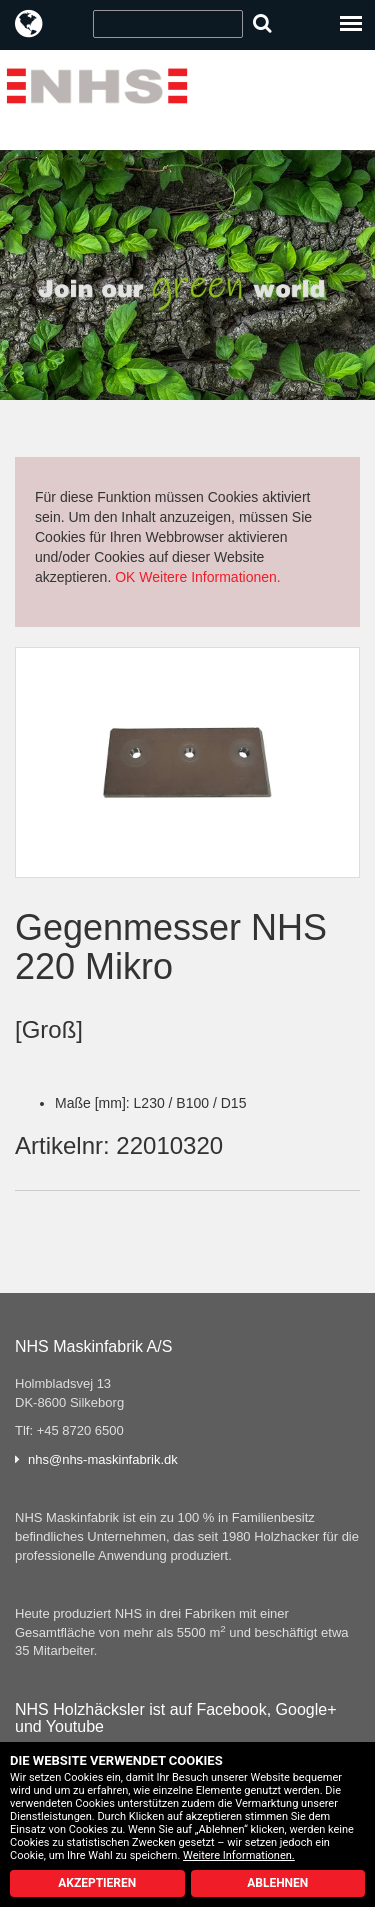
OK (125, 577)
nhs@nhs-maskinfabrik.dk (103, 1459)
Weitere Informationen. (209, 577)
